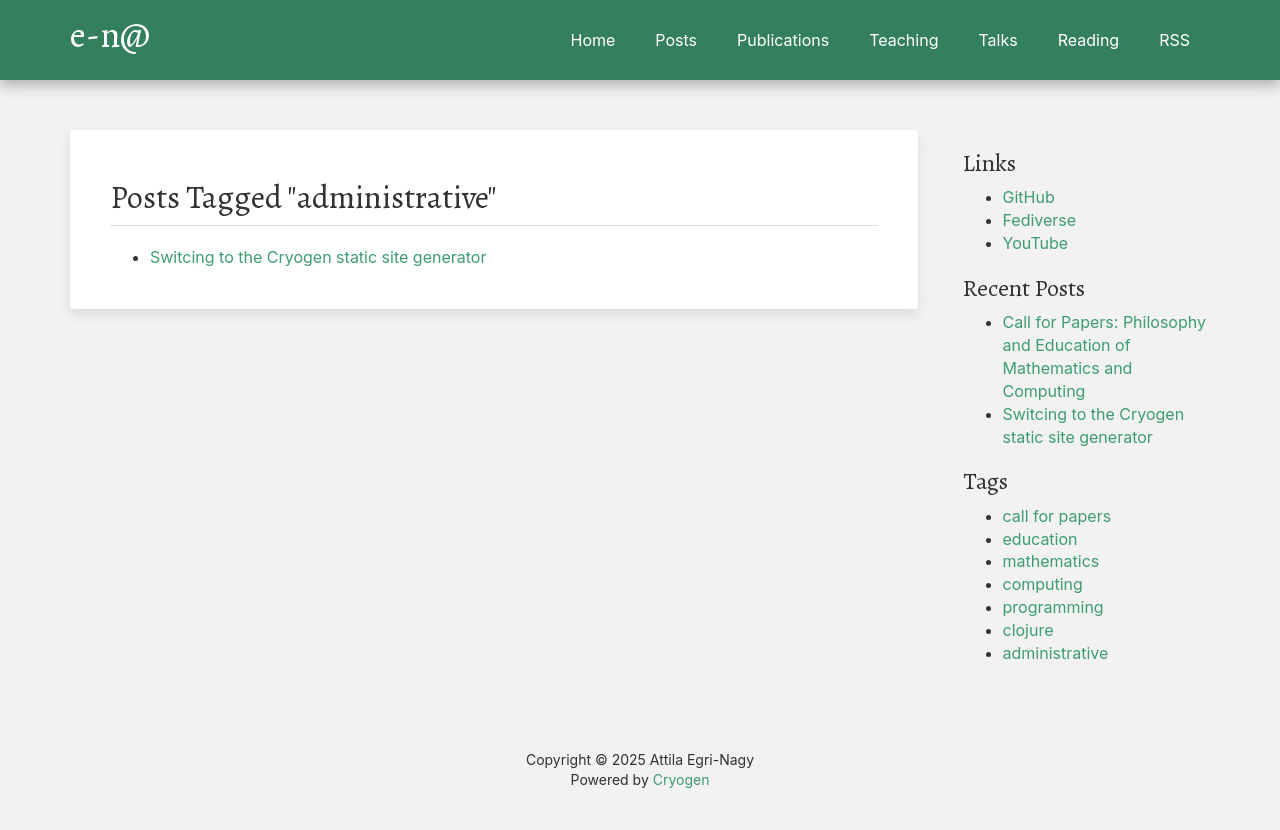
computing (1043, 584)
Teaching (903, 40)
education (1040, 539)
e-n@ (110, 30)
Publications (783, 40)
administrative (1056, 653)
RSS (1174, 40)
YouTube (1036, 243)
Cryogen (681, 779)
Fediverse (1040, 220)
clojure (1028, 630)
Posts (676, 40)
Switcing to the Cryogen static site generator (318, 257)
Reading (1088, 40)
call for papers (1057, 516)
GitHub (1029, 197)
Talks (997, 40)
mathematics (1051, 561)
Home (593, 40)
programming (1053, 607)
